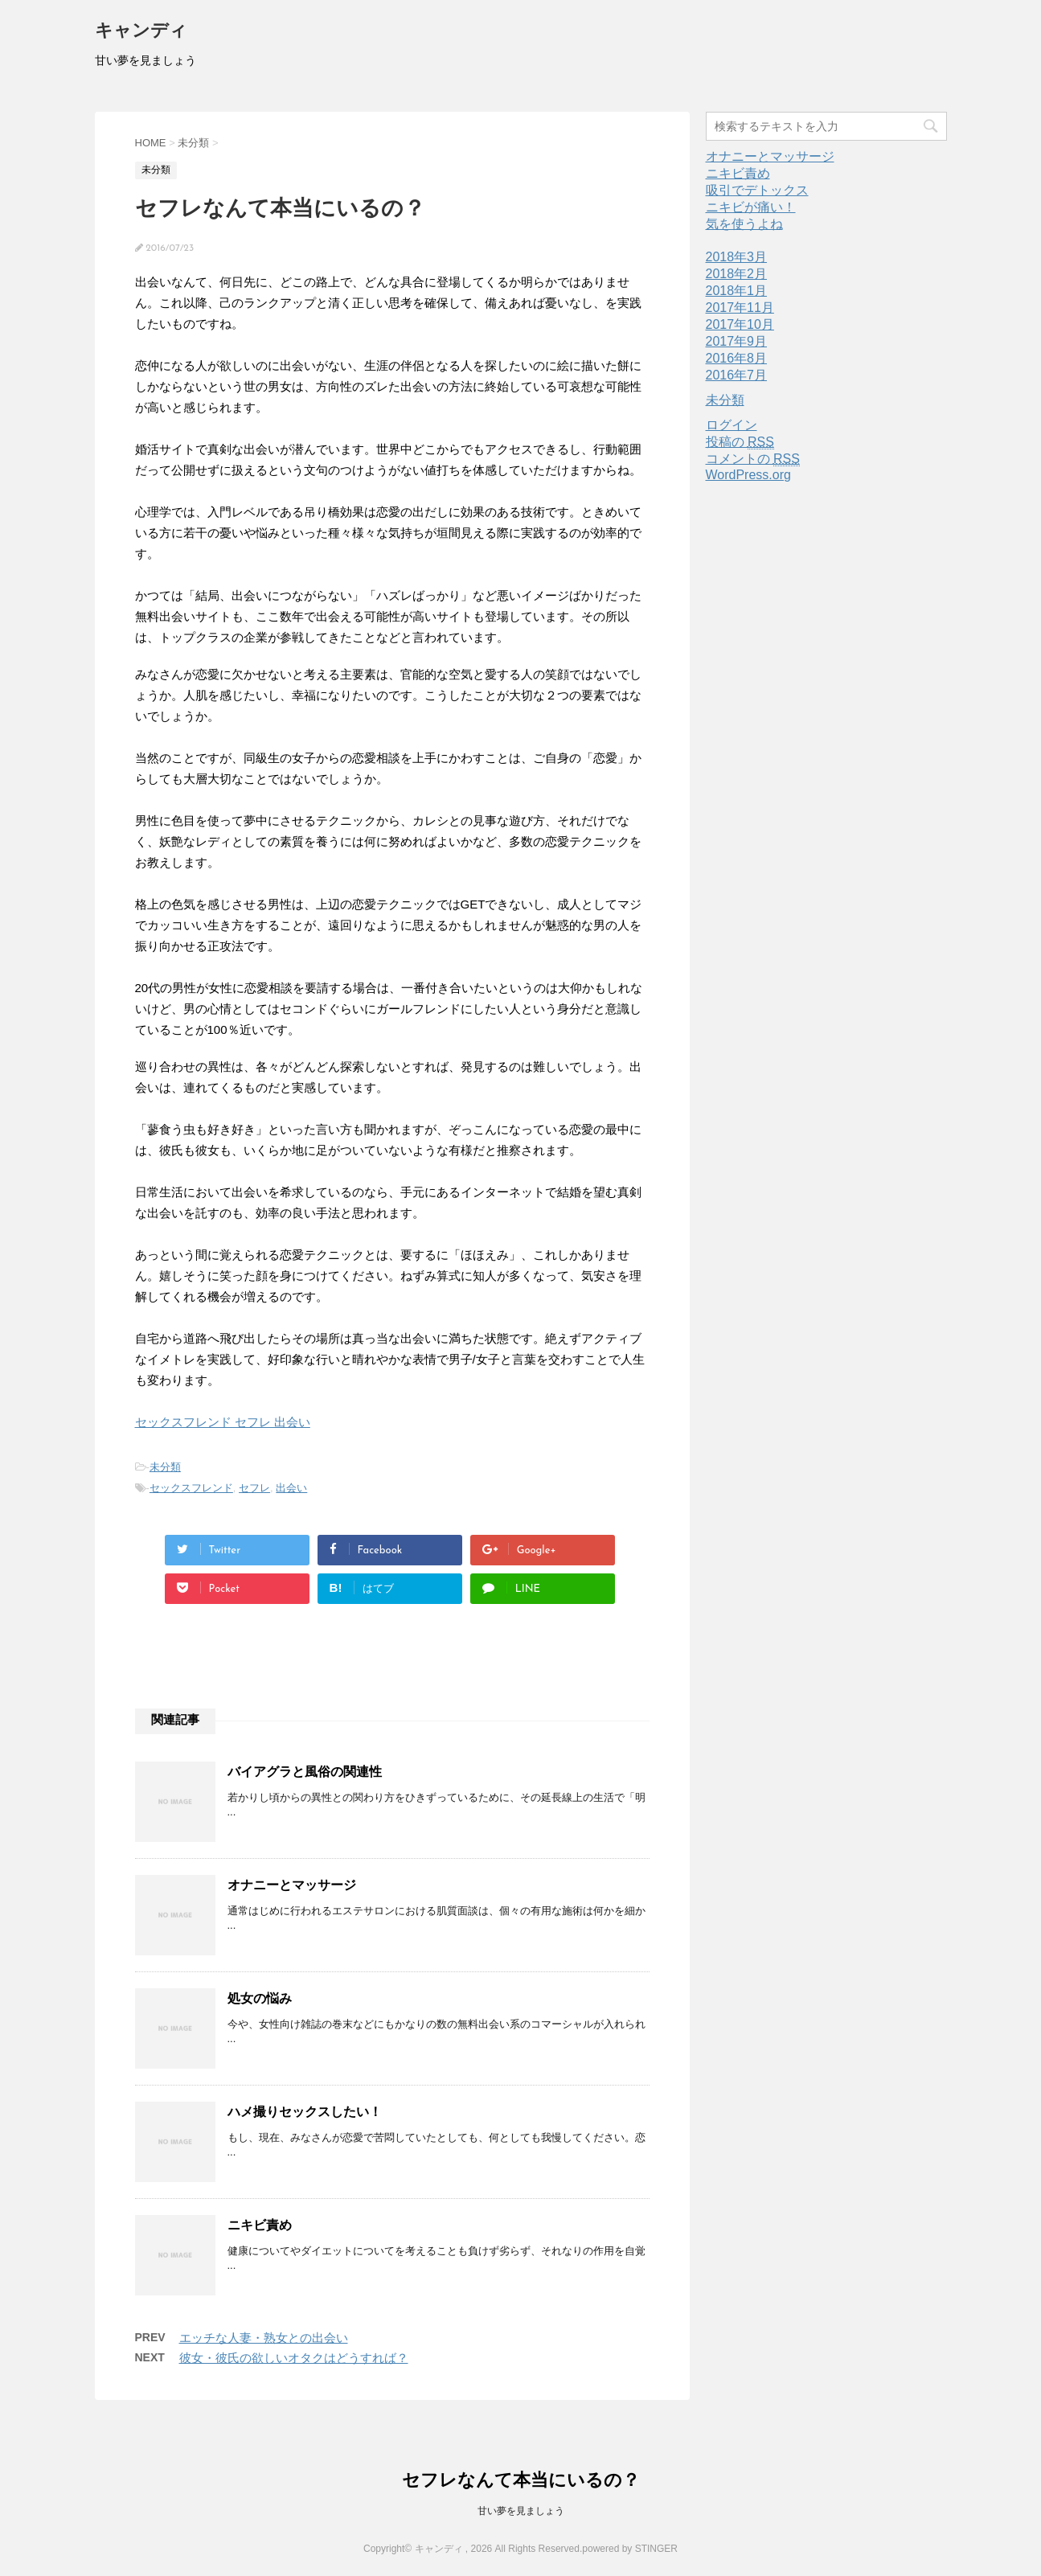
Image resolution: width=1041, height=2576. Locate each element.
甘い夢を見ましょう (520, 2511)
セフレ (254, 1488)
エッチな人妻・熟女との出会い (263, 2337)
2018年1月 (737, 290)
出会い (291, 1488)
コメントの (753, 459)
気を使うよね (744, 224)
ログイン (731, 425)
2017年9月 (737, 341)
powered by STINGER (630, 2548)
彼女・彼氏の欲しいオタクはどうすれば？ (293, 2358)
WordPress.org (748, 475)
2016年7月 (737, 375)
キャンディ (141, 32)
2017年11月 (740, 307)
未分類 (165, 1467)
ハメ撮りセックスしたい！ (304, 2112)
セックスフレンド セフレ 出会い (222, 1422)
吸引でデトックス (757, 190)
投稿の (740, 442)
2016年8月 (737, 358)
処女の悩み (259, 1998)
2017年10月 (740, 324)
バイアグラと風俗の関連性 (304, 1771)
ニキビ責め (259, 2225)
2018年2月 (737, 274)
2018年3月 (737, 257)
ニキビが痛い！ (751, 207)
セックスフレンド (191, 1488)
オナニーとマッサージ (291, 1885)
